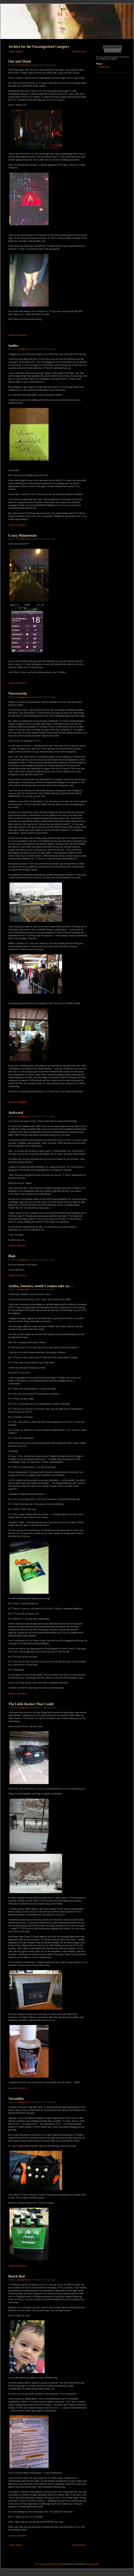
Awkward (15, 1113)
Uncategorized (23, 65)
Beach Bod (16, 2276)
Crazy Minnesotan (22, 535)
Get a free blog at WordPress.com (48, 2564)
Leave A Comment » (17, 335)
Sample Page (104, 67)
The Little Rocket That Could (30, 1704)
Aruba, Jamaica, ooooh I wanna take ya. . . (40, 1286)
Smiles (13, 346)
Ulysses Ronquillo (92, 2564)
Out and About (19, 61)
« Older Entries (15, 51)
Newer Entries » (79, 51)
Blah (11, 1256)
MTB (67, 14)
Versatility (16, 2098)
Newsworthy (17, 693)
